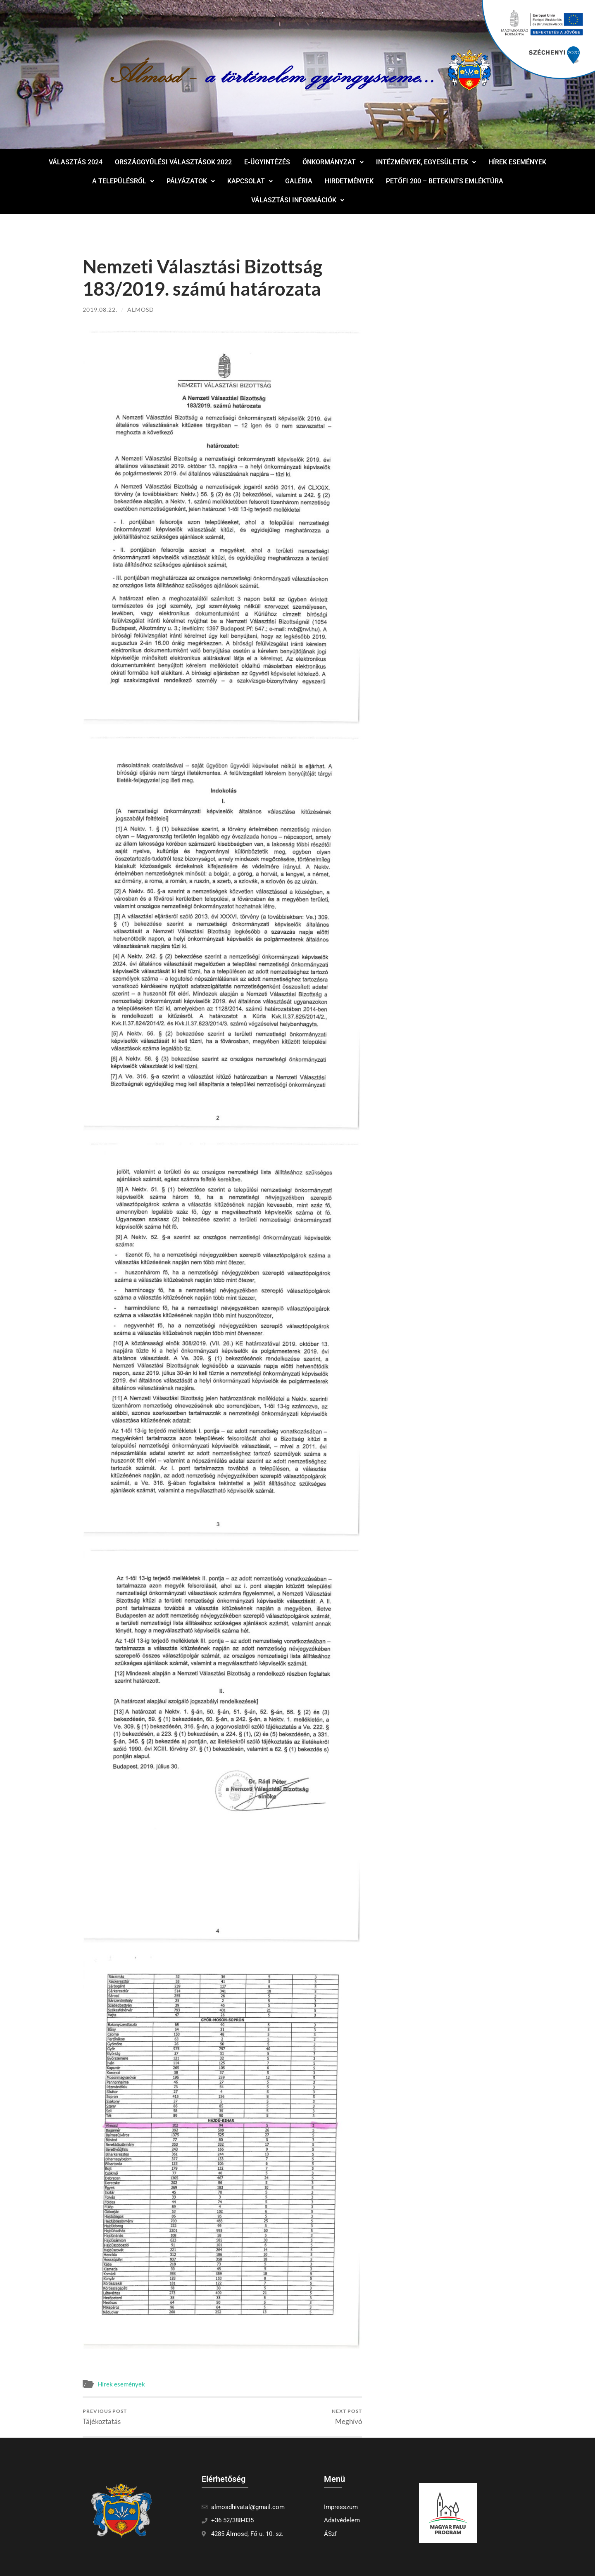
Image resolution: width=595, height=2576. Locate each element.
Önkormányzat (333, 162)
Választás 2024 (75, 162)
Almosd (140, 309)
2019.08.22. (100, 309)
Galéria (298, 181)
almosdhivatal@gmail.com (248, 2507)
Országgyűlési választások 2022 (173, 162)
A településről (123, 181)
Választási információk (297, 200)
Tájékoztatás (105, 2417)
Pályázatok (191, 181)
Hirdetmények (349, 181)
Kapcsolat (250, 181)
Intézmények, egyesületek (426, 162)
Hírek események (517, 162)
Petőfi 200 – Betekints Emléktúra (444, 181)
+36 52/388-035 (232, 2520)
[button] (333, 162)
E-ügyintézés (267, 162)
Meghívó (347, 2417)
